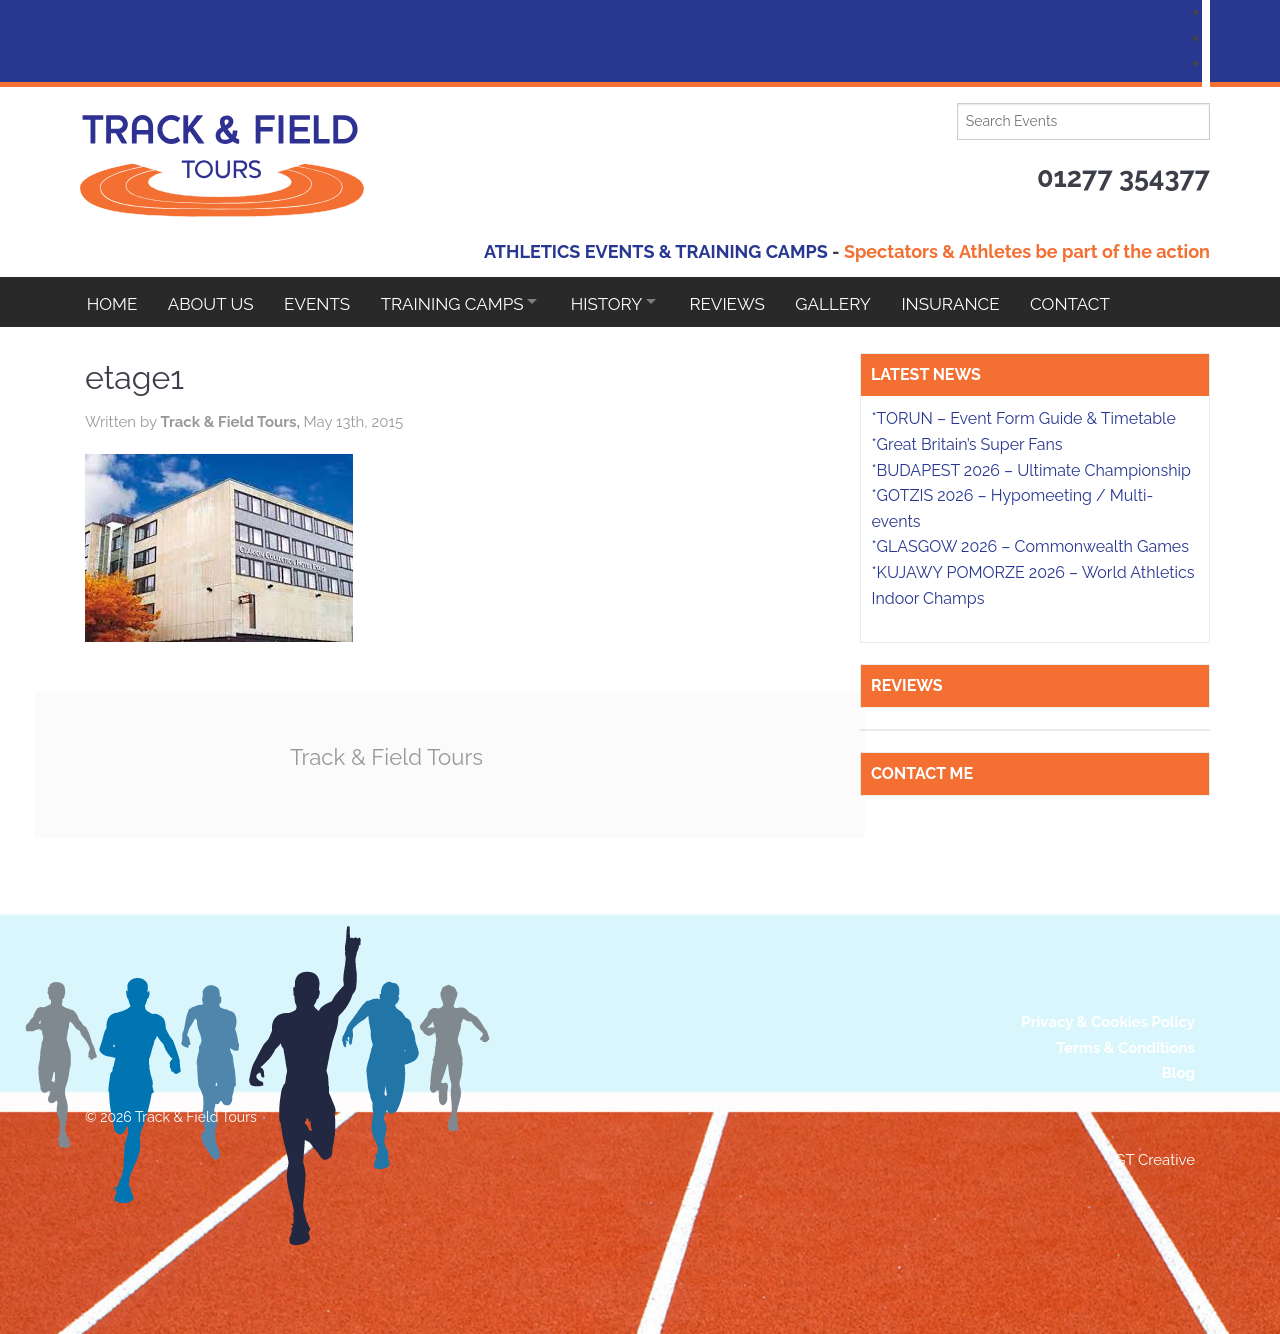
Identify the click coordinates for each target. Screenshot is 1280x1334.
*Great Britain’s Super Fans (966, 444)
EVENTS (323, 302)
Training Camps (460, 302)
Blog (1178, 1073)
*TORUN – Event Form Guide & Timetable (1023, 418)
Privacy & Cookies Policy (1108, 1022)
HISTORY (620, 302)
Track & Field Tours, (231, 422)
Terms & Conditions (1125, 1047)
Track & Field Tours (390, 756)
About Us (214, 302)
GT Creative (1155, 1160)
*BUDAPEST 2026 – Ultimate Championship (1030, 470)
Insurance (977, 302)
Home (112, 302)
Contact (1099, 302)
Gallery (857, 302)
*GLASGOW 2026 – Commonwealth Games (1030, 546)
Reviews (747, 302)
